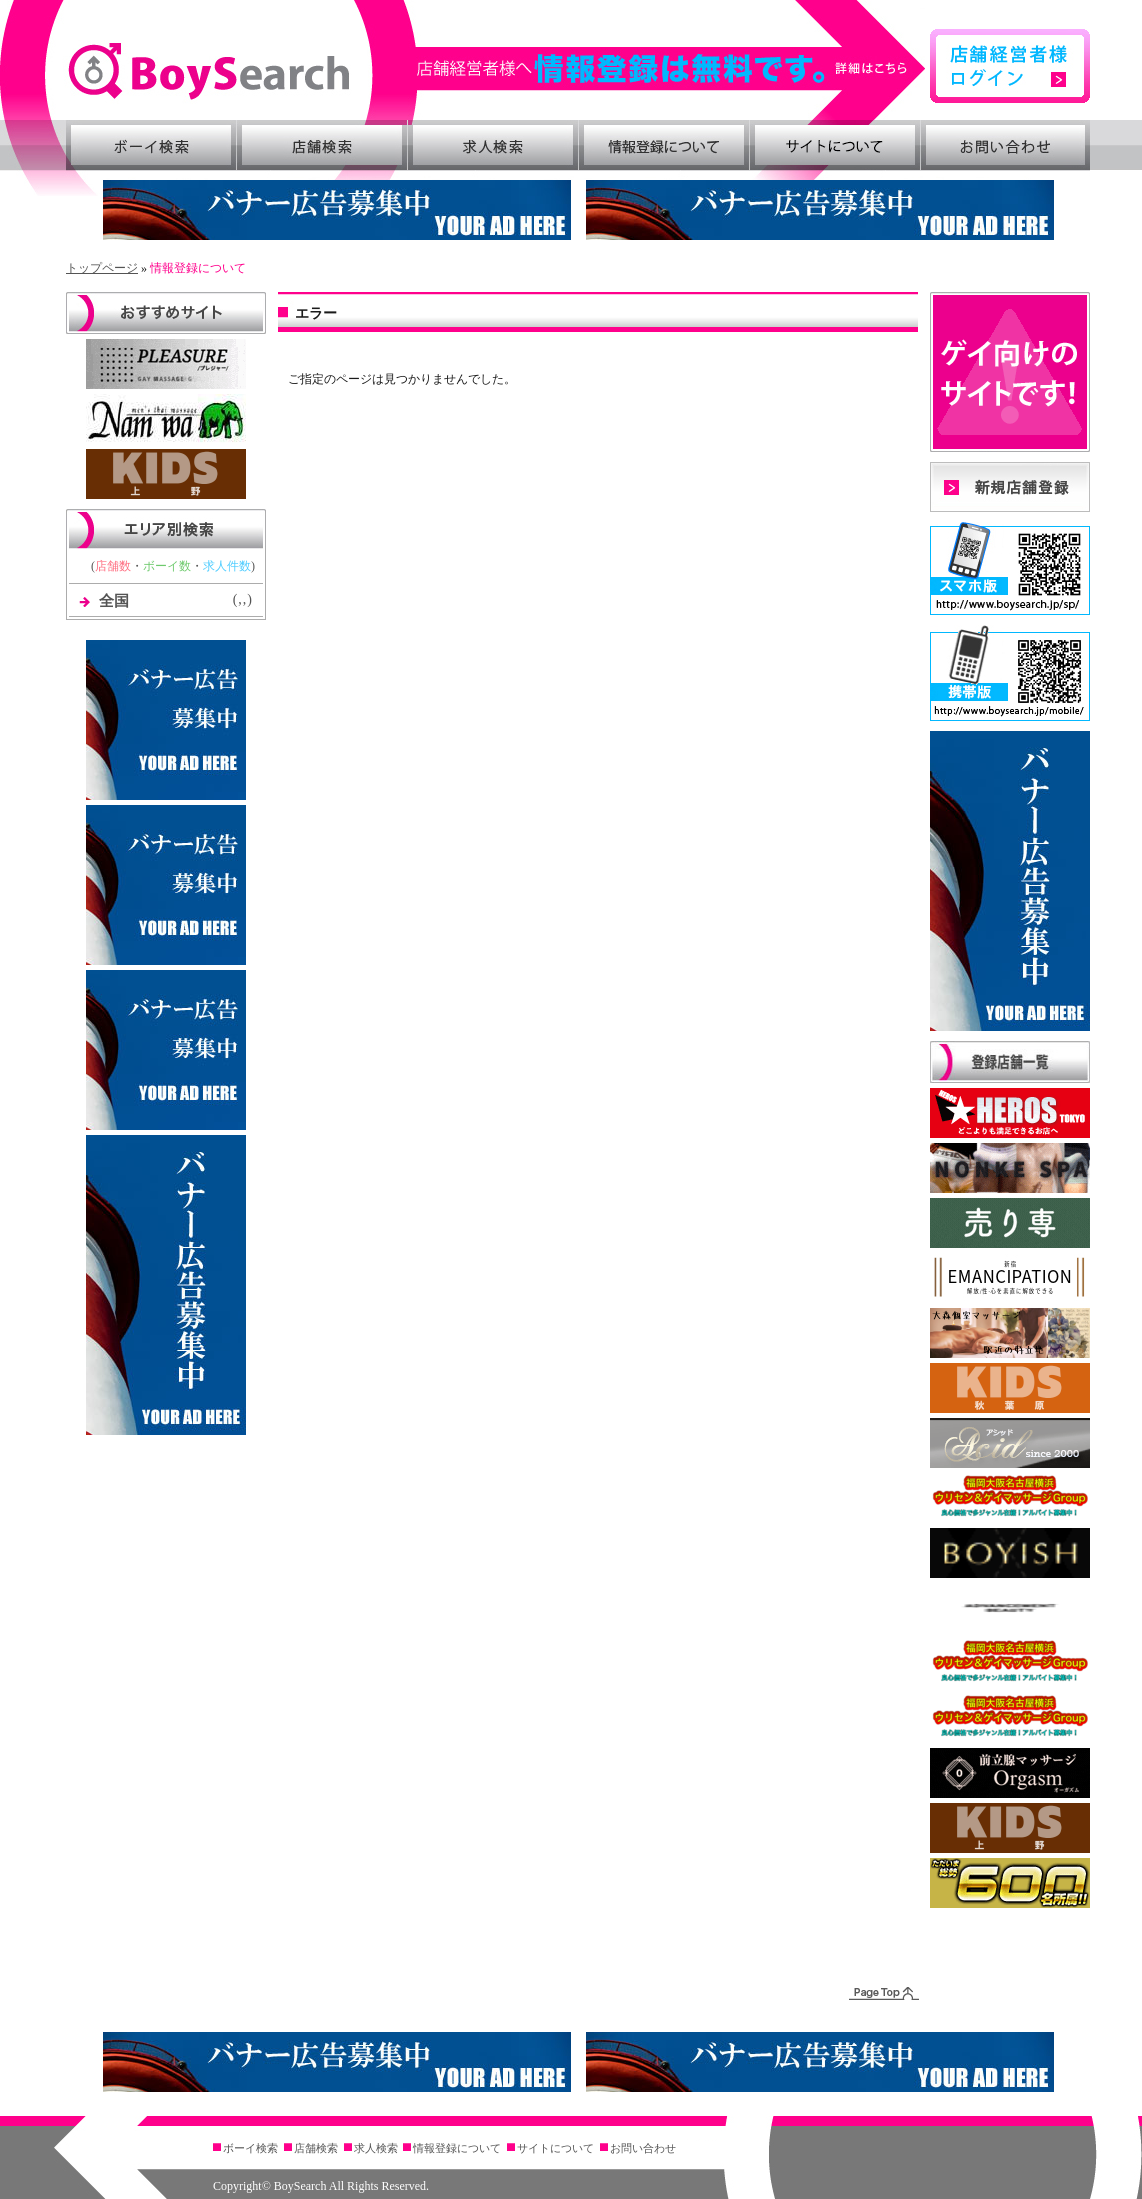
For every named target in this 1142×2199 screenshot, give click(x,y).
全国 (114, 601)
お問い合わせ (1006, 145)
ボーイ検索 (151, 145)
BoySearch (208, 71)
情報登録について (664, 145)
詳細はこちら (672, 68)
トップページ (102, 268)
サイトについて (835, 145)
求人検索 (493, 145)
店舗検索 (322, 145)
